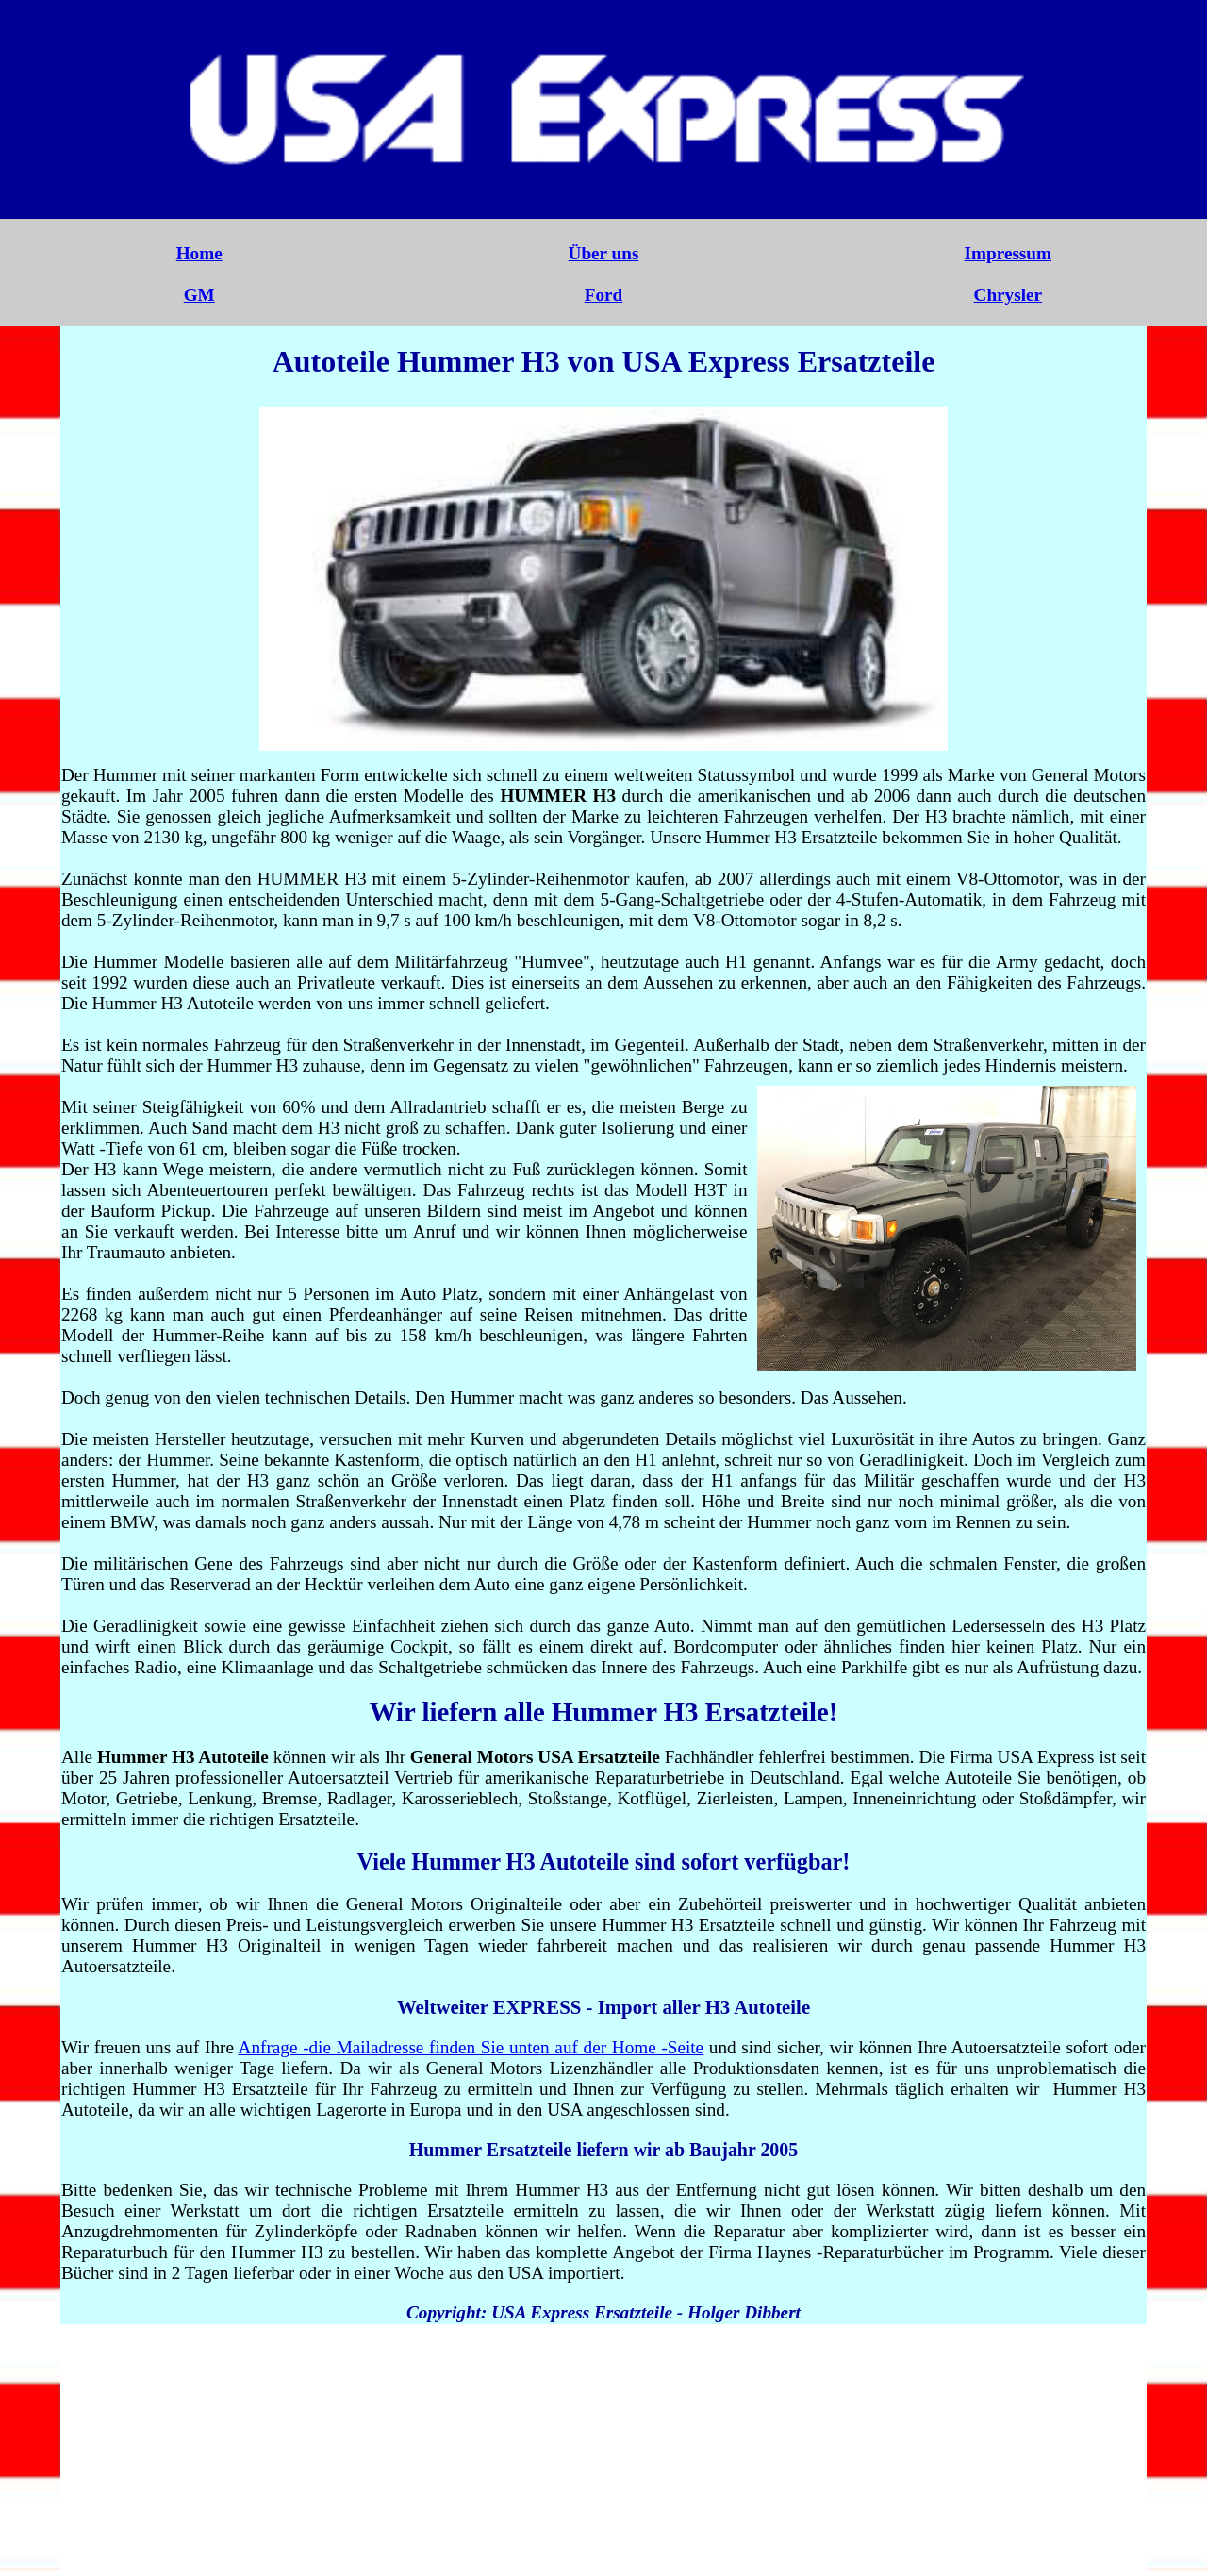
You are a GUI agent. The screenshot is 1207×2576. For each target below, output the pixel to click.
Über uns (604, 253)
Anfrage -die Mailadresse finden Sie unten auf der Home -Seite (471, 2047)
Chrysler (1008, 295)
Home (199, 253)
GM (199, 295)
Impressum (1008, 253)
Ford (604, 295)
